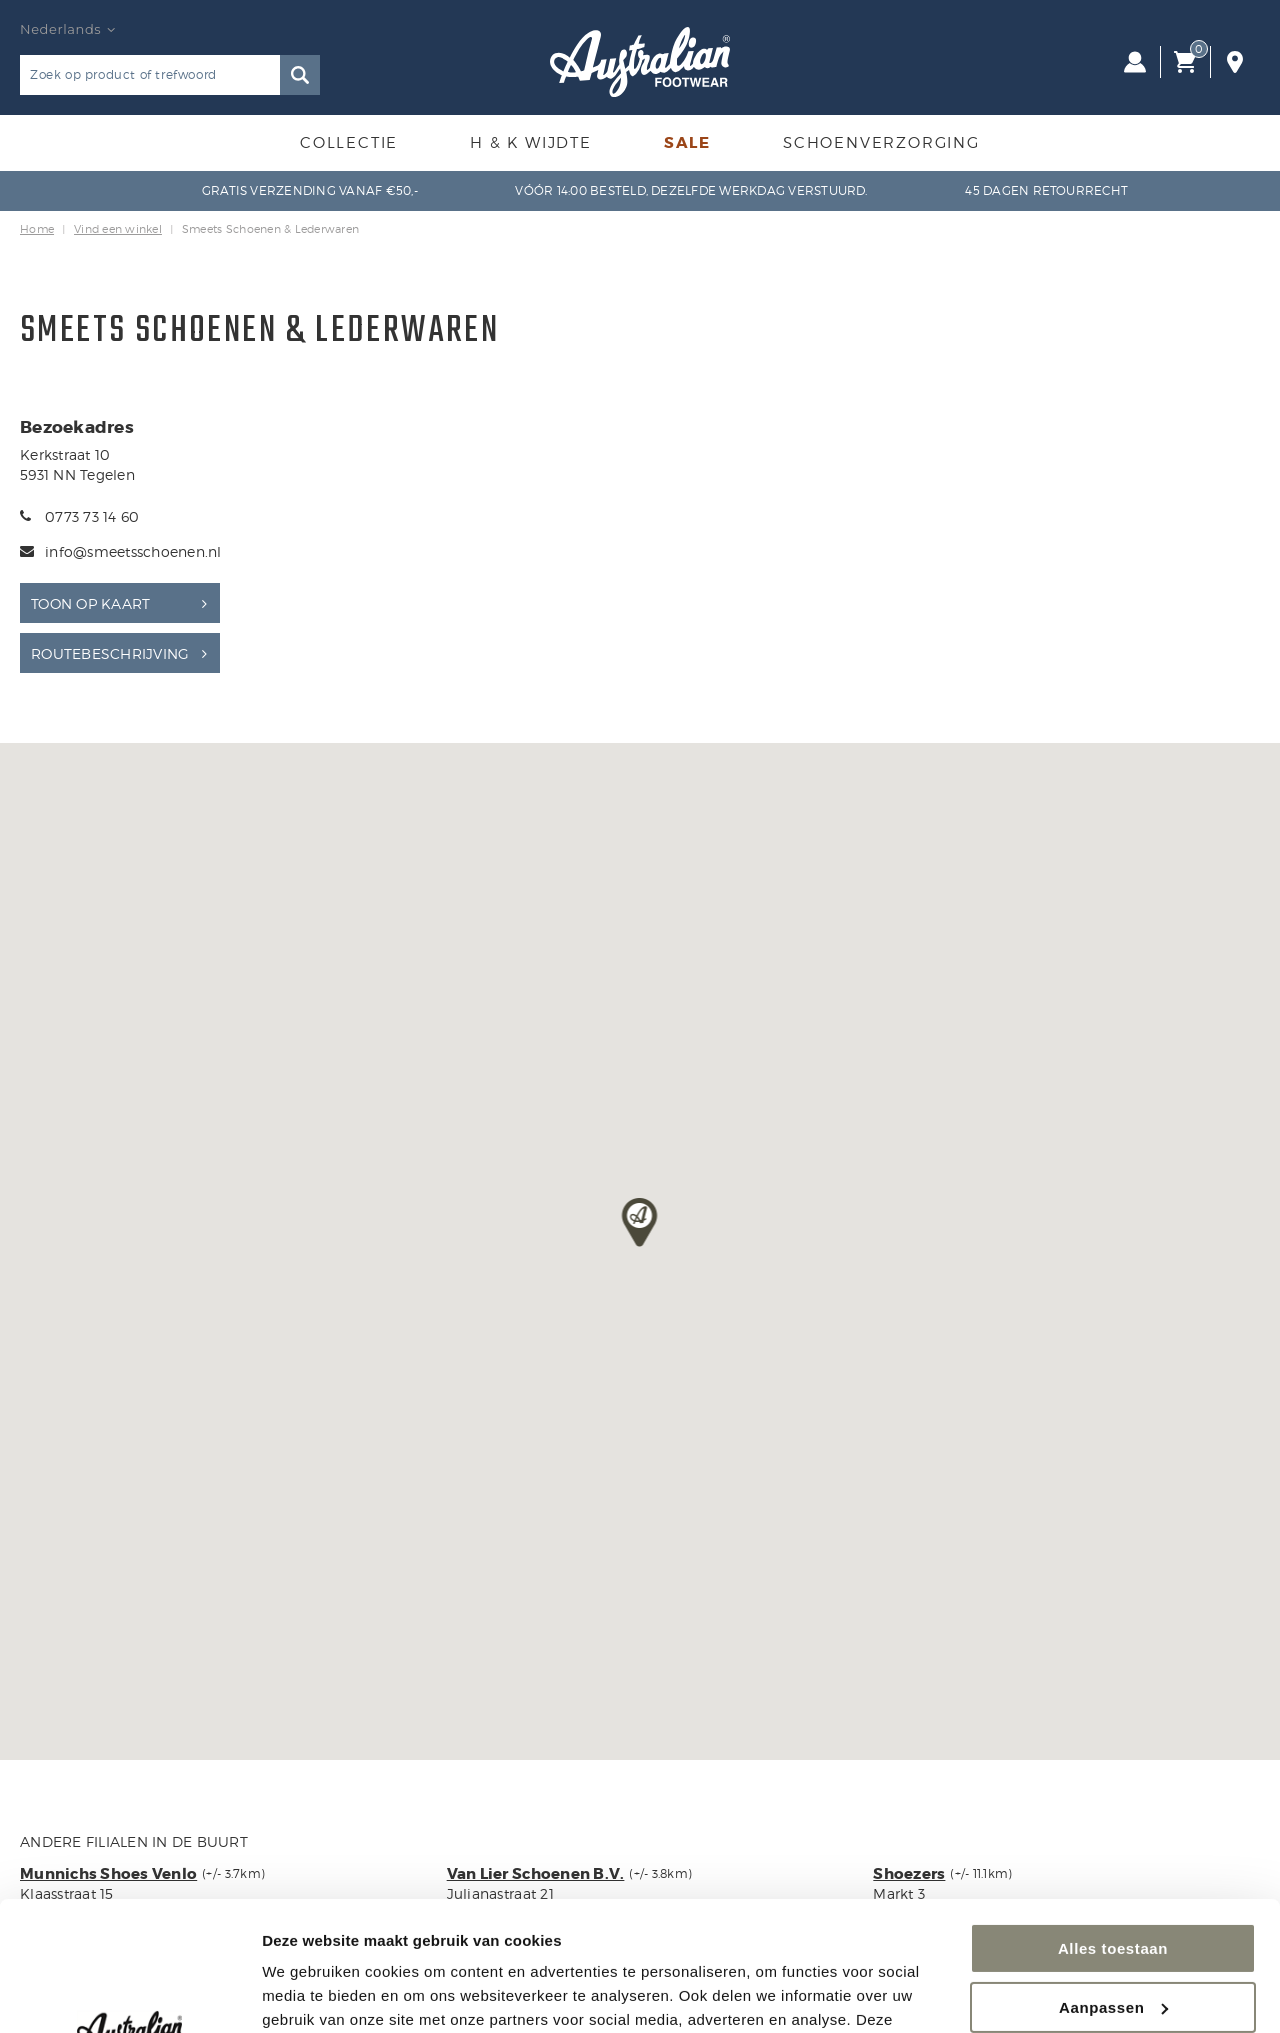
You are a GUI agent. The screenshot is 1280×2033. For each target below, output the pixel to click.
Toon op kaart (90, 603)
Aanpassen (1113, 1877)
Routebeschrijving (110, 653)
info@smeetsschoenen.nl (133, 551)
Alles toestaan (1113, 1819)
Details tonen (309, 1993)
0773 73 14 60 (92, 516)
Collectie (349, 143)
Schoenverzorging (881, 143)
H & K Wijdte (531, 143)
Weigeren (1113, 1936)
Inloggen (1135, 62)
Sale (687, 143)
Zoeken (300, 75)
